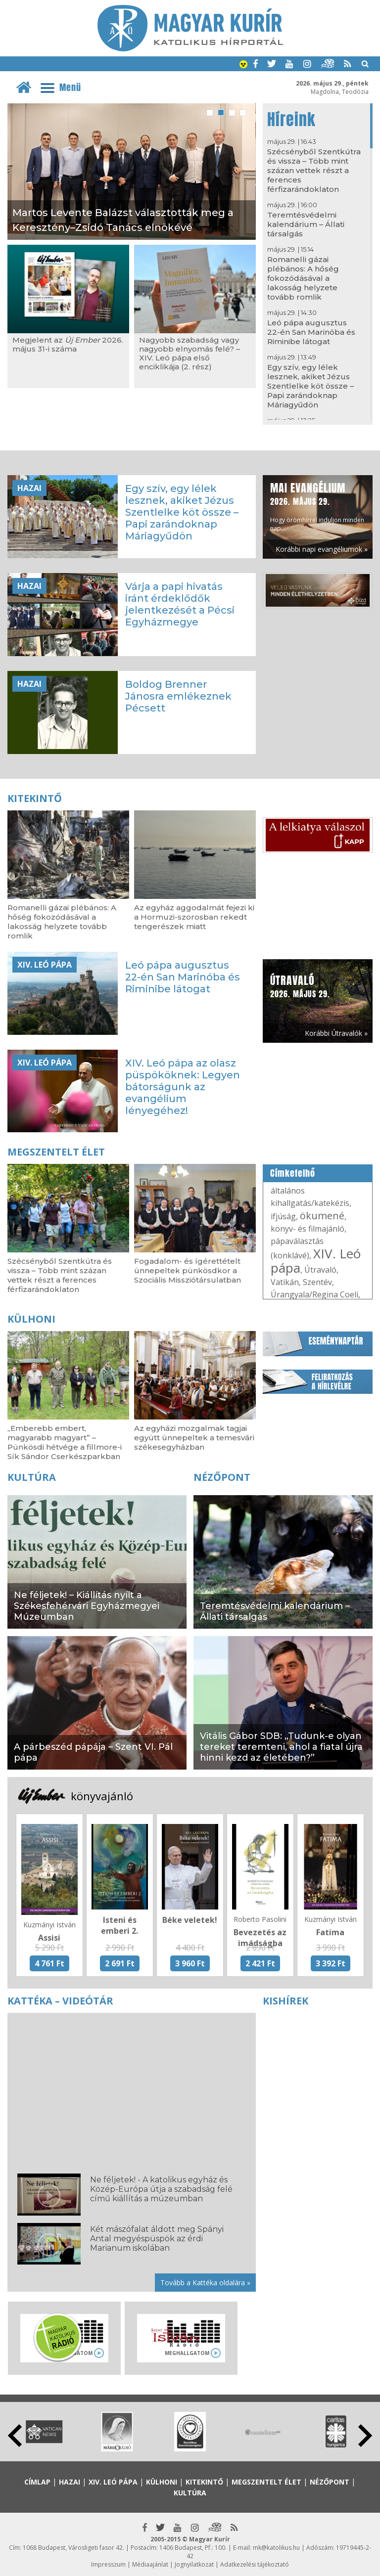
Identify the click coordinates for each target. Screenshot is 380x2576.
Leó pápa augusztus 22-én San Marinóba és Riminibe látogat (311, 332)
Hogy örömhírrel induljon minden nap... (317, 506)
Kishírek (285, 2000)
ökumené (322, 1215)
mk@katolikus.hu (276, 2547)
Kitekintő (34, 798)
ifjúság (283, 1216)
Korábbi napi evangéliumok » (322, 549)
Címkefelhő (292, 1173)
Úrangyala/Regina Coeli (314, 1294)
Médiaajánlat (150, 2564)
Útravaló (320, 1269)
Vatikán (285, 1282)
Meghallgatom (187, 2353)
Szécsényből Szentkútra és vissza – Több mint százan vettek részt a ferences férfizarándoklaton (314, 170)
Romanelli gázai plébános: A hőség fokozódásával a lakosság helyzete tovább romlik (303, 278)
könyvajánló (102, 1795)
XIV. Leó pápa (44, 964)
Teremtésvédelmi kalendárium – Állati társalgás (305, 224)
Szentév (317, 1282)
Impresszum (108, 2564)
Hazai (29, 488)
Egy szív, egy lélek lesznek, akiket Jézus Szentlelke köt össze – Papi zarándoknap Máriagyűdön (310, 385)
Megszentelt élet (56, 1151)
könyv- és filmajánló (307, 1228)
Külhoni (31, 1319)
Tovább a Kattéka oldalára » (205, 2282)
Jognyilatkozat (194, 2564)
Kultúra (31, 1477)
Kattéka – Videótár (60, 2000)
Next (365, 2435)
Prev (14, 2435)
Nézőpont (221, 1477)
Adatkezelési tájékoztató (254, 2564)
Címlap (37, 2482)
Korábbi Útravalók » (336, 1033)
